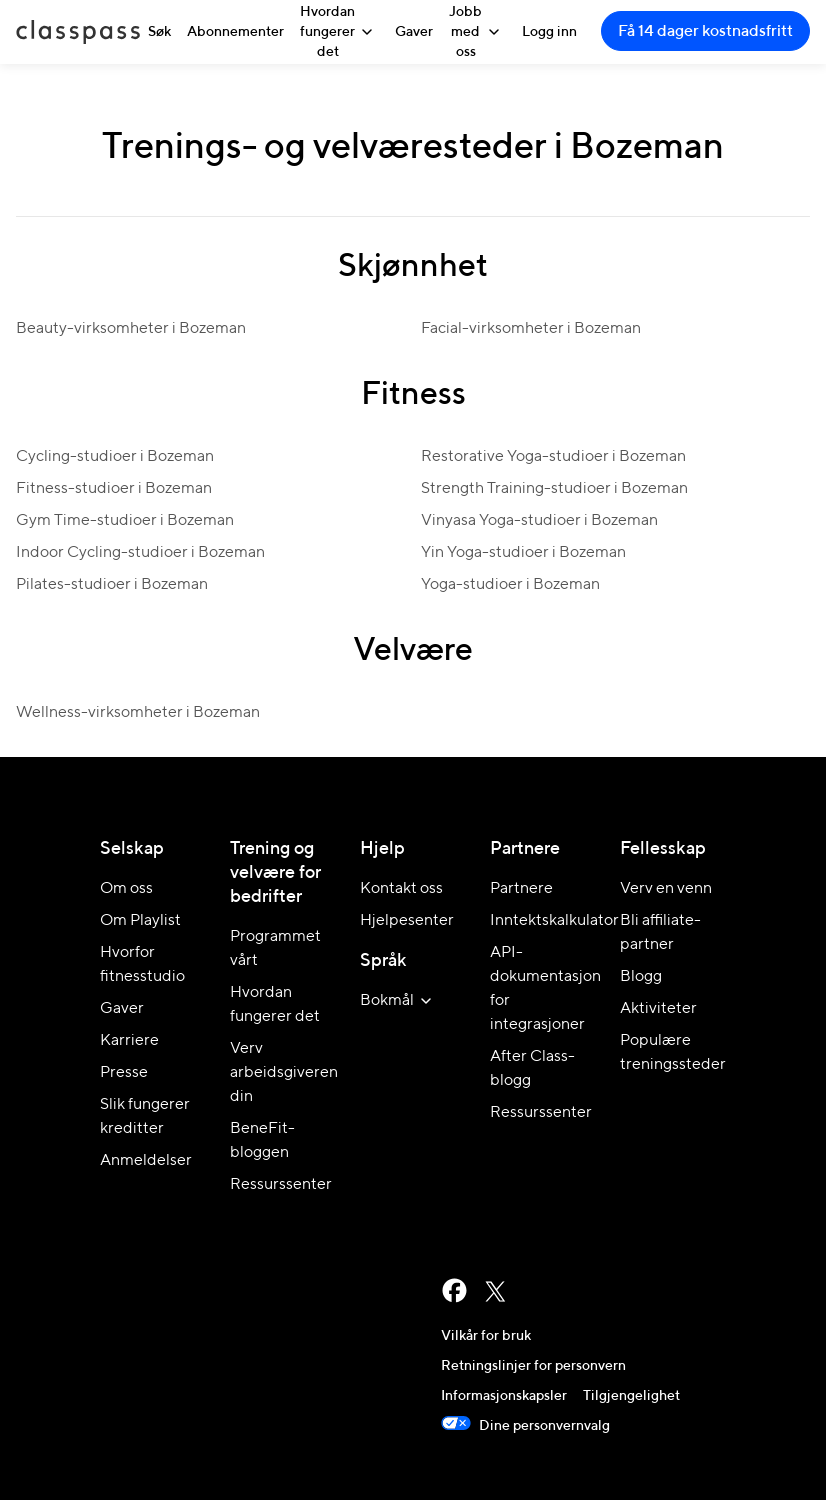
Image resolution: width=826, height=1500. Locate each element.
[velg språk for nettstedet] (399, 1001)
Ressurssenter (281, 1185)
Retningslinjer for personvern (533, 1366)
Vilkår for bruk (486, 1336)
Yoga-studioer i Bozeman (510, 585)
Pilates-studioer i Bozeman (112, 585)
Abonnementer (235, 32)
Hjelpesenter (407, 921)
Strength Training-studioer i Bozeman (554, 489)
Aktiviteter (658, 1009)
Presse (124, 1073)
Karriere (129, 1041)
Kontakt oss (401, 889)
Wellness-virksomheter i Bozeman (138, 713)
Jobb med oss (477, 32)
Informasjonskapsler (504, 1396)
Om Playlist (140, 921)
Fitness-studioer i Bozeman (114, 489)
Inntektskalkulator (554, 921)
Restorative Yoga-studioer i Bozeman (553, 457)
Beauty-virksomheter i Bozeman (131, 329)
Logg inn (549, 32)
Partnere (521, 889)
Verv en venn (666, 889)
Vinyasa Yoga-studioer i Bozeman (539, 521)
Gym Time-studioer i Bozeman (125, 521)
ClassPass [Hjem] (78, 32)
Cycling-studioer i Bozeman (115, 457)
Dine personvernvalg (525, 1426)
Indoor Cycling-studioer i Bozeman (140, 553)
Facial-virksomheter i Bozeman (531, 329)
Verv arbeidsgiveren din (284, 1073)
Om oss (126, 889)
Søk (159, 32)
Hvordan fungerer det (339, 32)
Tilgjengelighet (631, 1396)
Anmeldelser (146, 1161)
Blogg (641, 977)
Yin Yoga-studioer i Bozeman (523, 553)
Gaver (414, 32)
